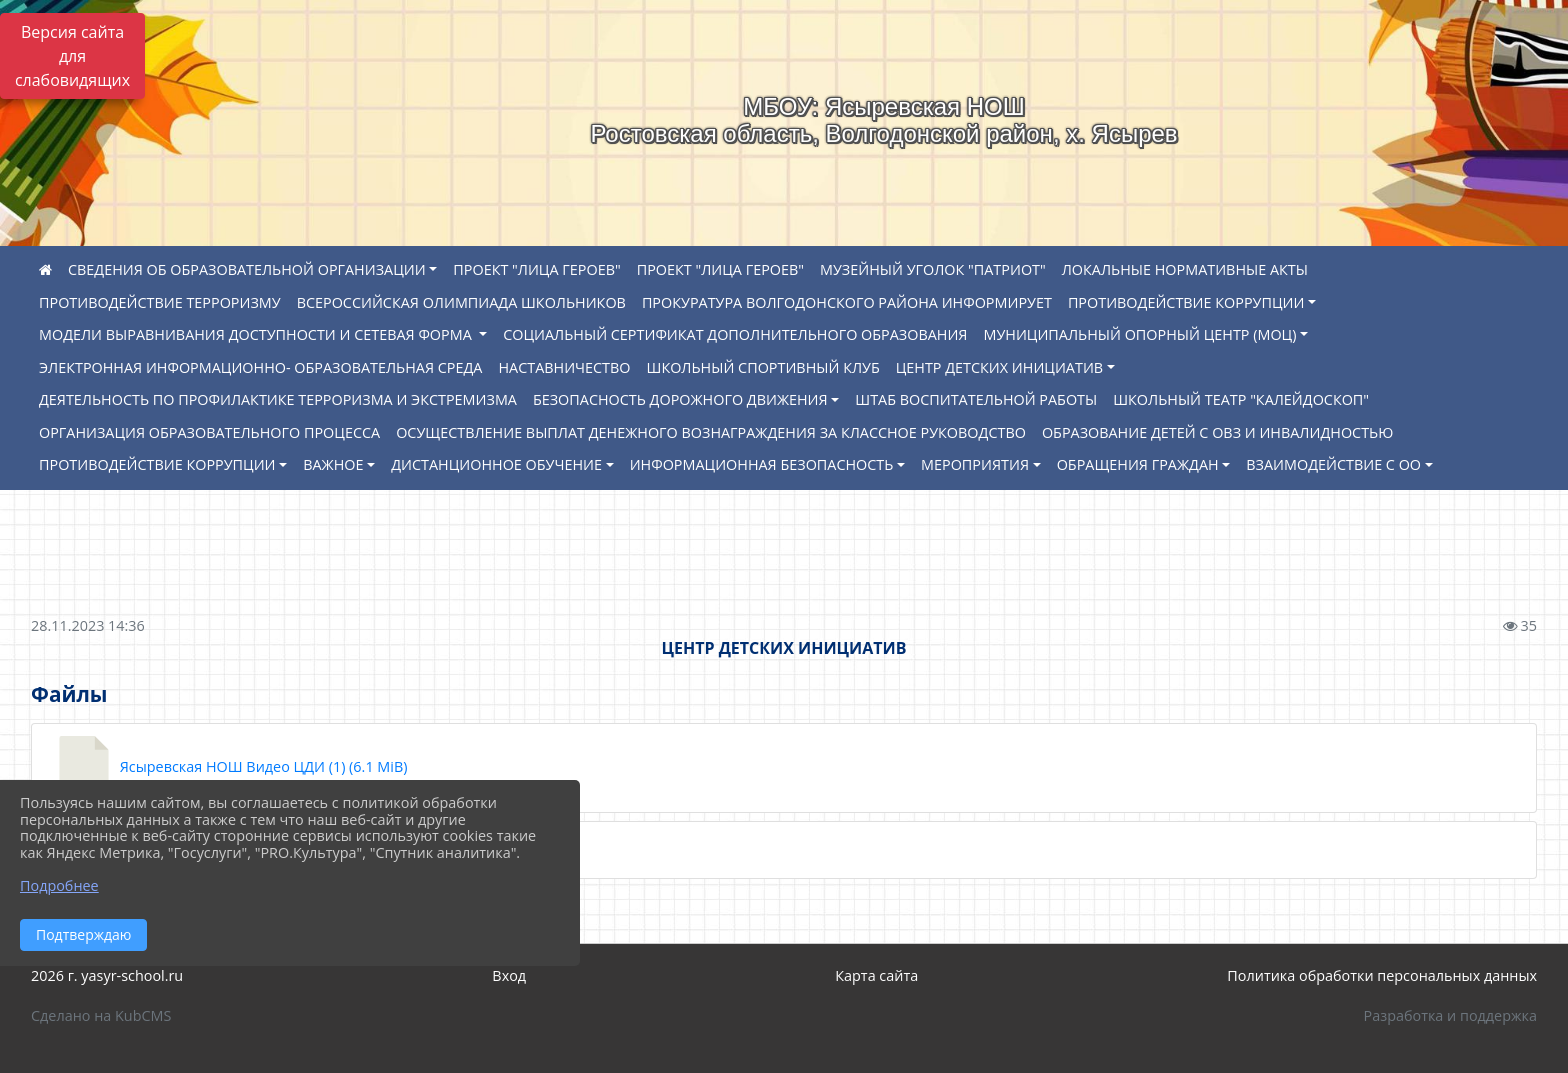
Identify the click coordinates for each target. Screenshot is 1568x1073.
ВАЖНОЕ (333, 464)
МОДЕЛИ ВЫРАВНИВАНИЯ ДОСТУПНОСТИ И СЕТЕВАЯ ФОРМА (257, 334)
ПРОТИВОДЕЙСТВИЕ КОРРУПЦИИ (1186, 302)
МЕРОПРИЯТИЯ (975, 464)
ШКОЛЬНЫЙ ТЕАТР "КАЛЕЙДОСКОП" (1241, 399)
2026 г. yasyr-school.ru (107, 975)
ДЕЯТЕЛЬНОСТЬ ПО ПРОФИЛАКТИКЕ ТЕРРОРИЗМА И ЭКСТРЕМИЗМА (278, 399)
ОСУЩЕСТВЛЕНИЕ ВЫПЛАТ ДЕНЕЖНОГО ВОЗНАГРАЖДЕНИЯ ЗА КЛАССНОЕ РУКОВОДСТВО (711, 432)
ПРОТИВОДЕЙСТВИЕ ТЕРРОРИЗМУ (160, 302)
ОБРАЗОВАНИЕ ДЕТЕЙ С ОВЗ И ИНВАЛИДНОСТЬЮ (1217, 432)
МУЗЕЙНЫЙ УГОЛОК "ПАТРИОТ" (933, 269)
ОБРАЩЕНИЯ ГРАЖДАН (1138, 464)
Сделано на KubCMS (101, 1015)
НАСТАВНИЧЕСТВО (564, 367)
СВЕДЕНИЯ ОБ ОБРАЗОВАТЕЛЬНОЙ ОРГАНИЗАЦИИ (247, 269)
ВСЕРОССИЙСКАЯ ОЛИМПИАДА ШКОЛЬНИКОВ (461, 302)
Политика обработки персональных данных (1382, 975)
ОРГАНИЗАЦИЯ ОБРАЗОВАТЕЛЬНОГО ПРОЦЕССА (209, 432)
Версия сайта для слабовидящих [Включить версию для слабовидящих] (72, 56)
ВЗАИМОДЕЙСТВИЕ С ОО (1333, 464)
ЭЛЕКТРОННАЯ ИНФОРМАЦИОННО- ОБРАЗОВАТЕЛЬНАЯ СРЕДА (260, 367)
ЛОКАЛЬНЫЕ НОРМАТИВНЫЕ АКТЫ (1185, 269)
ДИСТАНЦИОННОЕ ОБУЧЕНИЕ (496, 464)
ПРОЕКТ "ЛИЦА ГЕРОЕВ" (536, 269)
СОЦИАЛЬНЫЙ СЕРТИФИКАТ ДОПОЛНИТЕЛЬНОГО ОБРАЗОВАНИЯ (735, 334)
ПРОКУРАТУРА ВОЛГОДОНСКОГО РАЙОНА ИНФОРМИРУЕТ (847, 302)
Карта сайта (876, 975)
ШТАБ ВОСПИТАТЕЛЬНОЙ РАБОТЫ (976, 399)
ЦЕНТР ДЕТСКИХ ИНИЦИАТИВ (999, 367)
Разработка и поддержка (1450, 1015)
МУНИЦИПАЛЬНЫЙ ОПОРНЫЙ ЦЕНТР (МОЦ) (1139, 334)
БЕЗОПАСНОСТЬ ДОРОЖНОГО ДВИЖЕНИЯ (680, 399)
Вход (509, 975)
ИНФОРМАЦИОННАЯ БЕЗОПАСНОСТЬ (762, 464)
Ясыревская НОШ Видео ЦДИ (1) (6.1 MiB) (229, 768)
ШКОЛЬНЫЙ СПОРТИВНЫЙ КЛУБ (763, 367)
